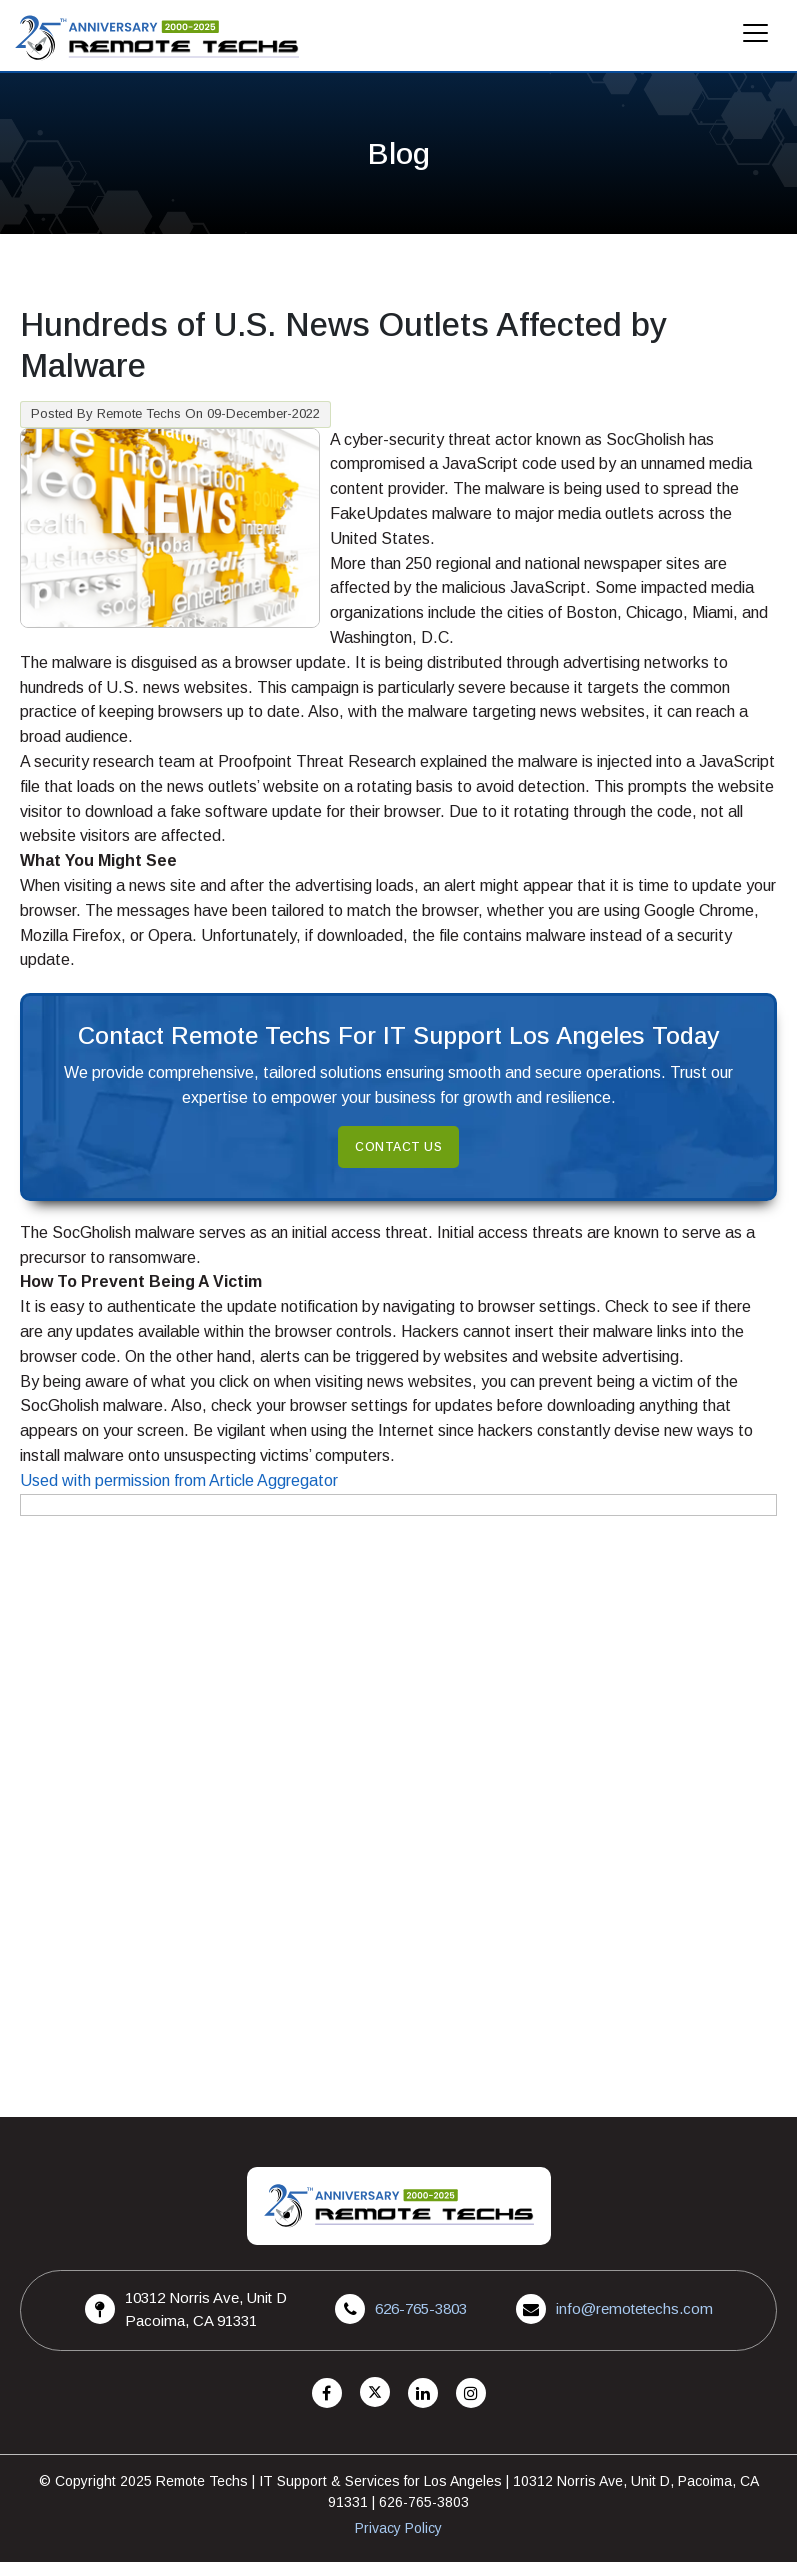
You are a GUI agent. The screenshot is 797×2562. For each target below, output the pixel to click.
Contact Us (398, 1147)
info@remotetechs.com (634, 2308)
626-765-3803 (421, 2308)
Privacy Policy (398, 2528)
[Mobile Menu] (756, 38)
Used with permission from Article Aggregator (179, 1480)
